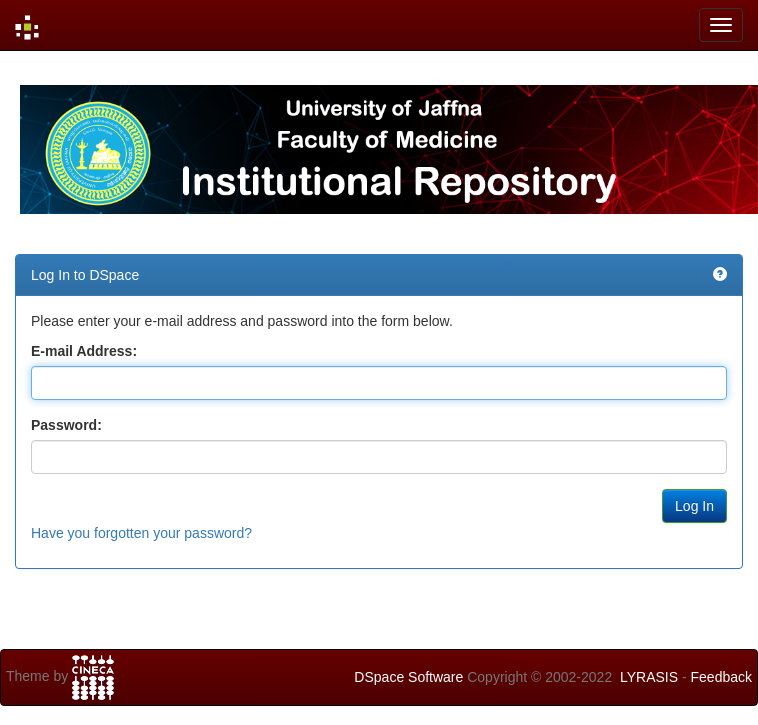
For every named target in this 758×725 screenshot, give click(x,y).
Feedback (721, 677)
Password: (66, 425)
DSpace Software (408, 677)
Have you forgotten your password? (141, 533)
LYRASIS (649, 677)
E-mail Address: (84, 351)
